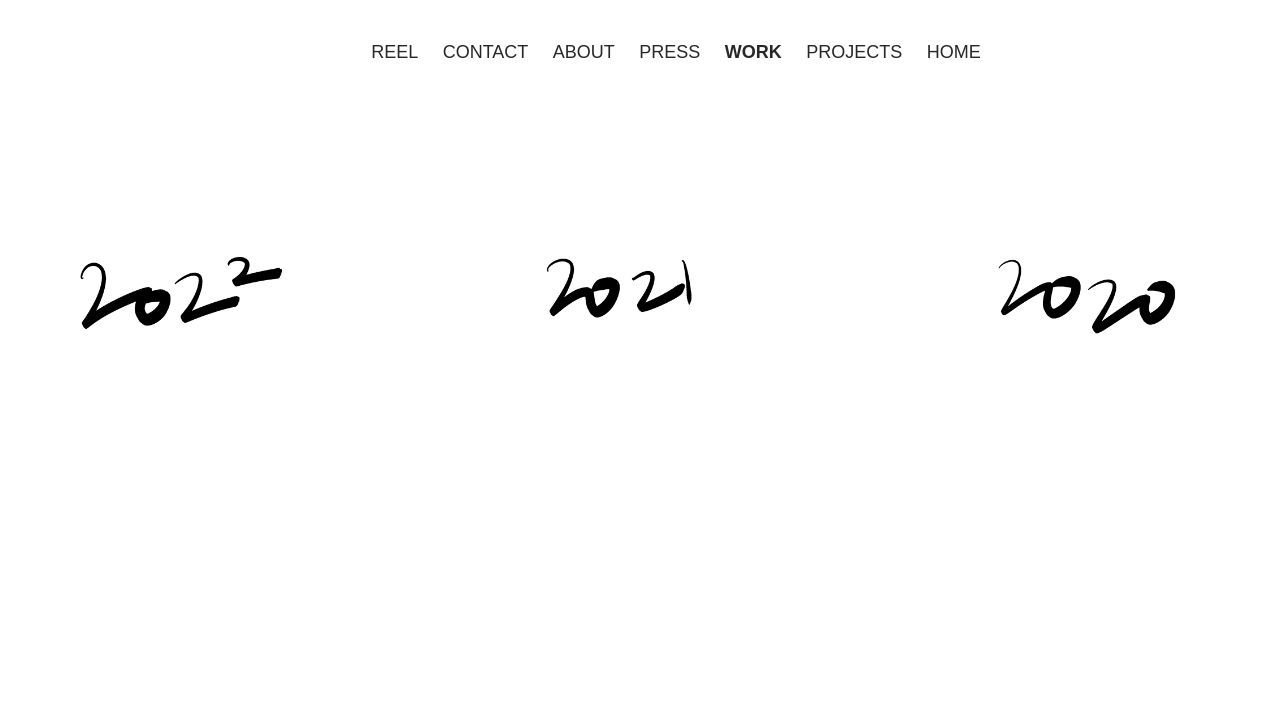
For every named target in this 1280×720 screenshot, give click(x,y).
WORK (753, 52)
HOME (954, 52)
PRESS (669, 52)
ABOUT (584, 52)
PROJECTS (854, 52)
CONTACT (486, 52)
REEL (394, 52)
